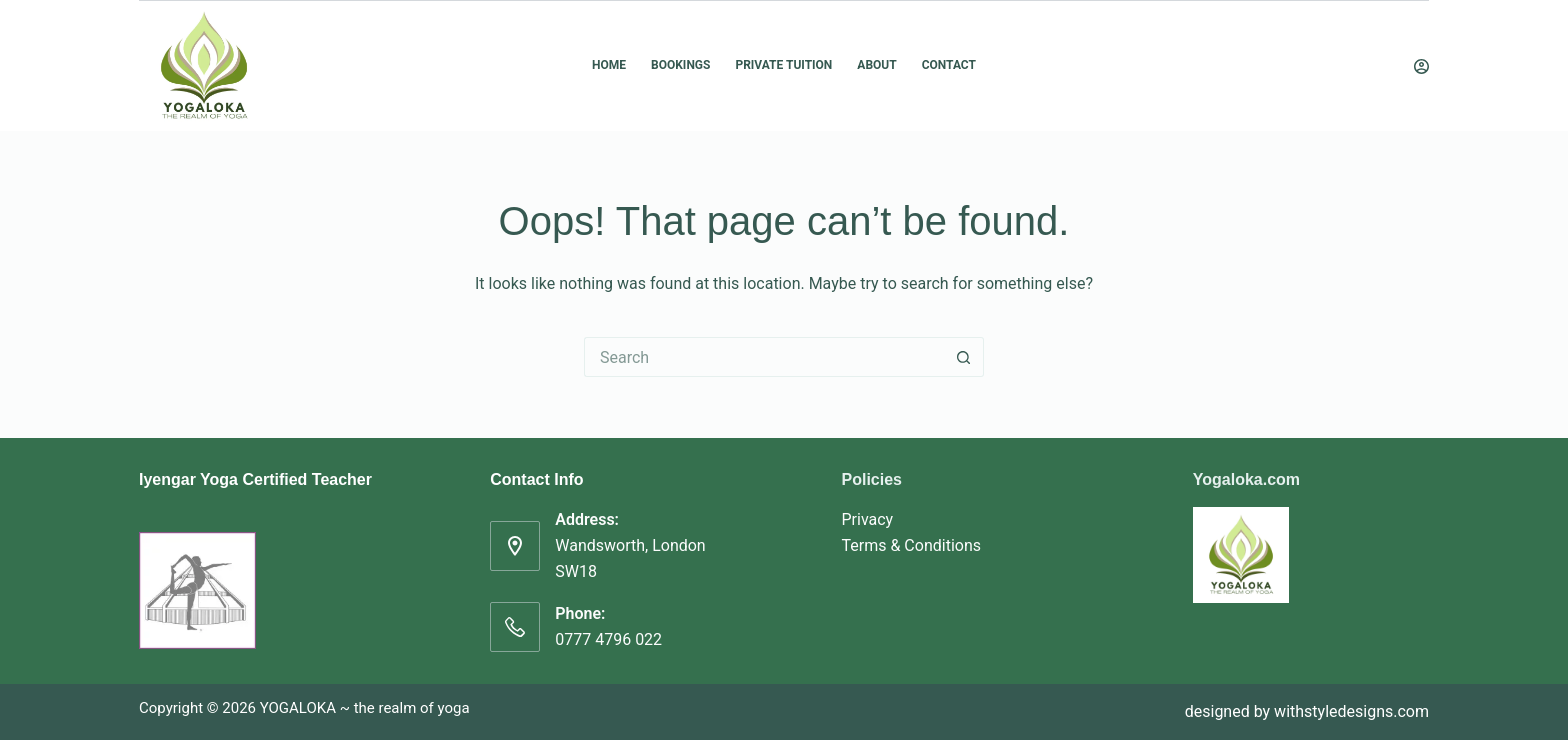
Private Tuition (783, 65)
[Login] (1421, 66)
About (876, 65)
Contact (949, 65)
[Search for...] (764, 357)
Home (609, 65)
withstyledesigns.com (1351, 711)
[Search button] (964, 357)
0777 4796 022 (608, 639)
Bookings (680, 65)
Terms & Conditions (912, 545)
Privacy (868, 519)
